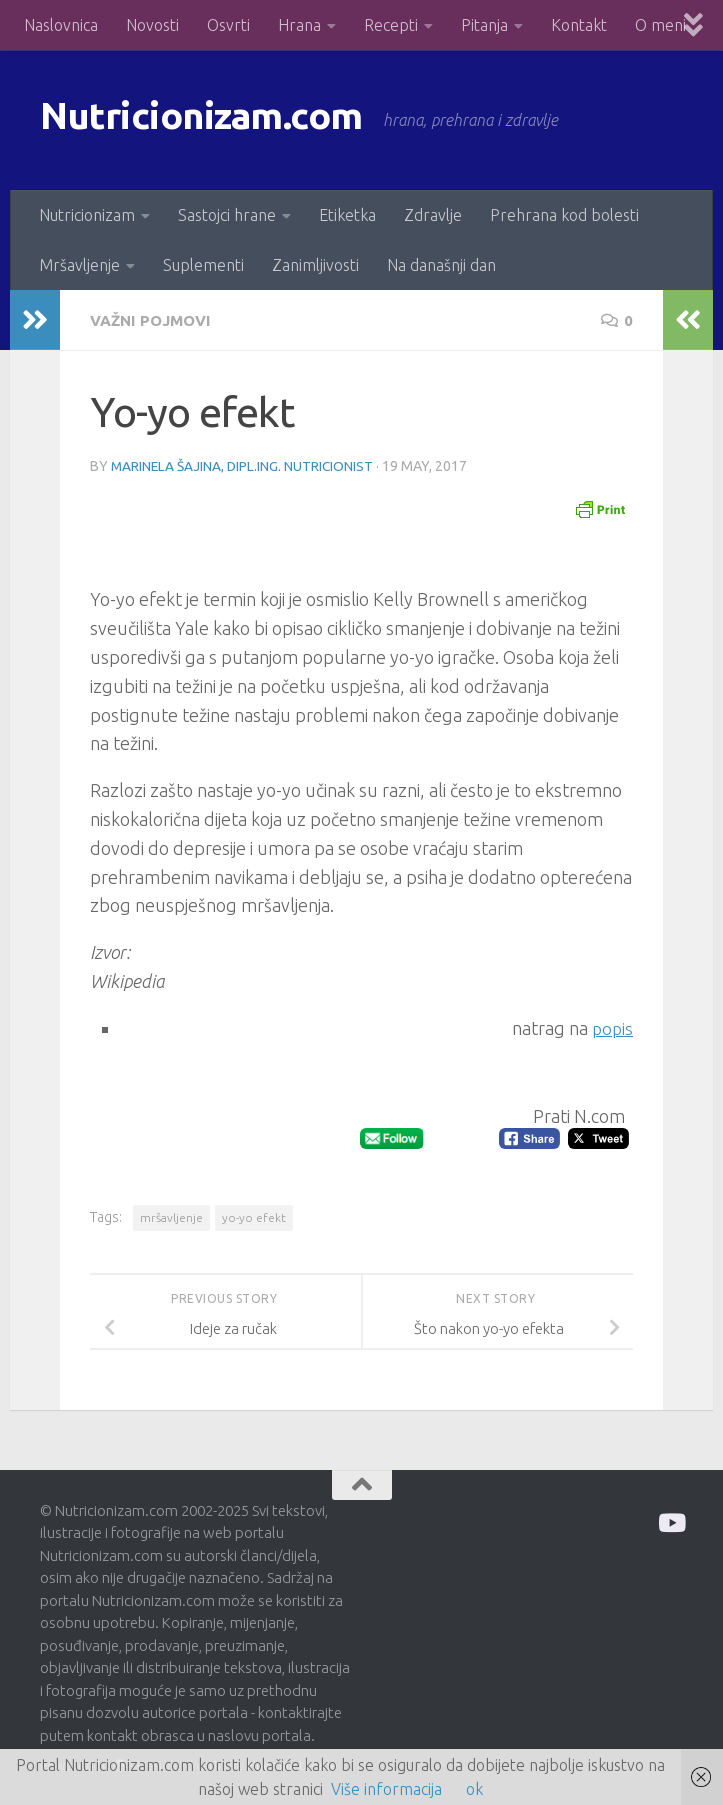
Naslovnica (61, 25)
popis (611, 1027)
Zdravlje (433, 215)
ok (474, 1789)
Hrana (299, 25)
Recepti (391, 25)
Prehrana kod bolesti (564, 215)
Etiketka (347, 215)
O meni (660, 25)
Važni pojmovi (155, 320)
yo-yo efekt (254, 1216)
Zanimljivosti (315, 265)
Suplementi (203, 265)
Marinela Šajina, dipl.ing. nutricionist (244, 465)
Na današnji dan (441, 265)
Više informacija (386, 1789)
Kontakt (579, 25)
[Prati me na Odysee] (670, 1521)
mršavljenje (171, 1216)
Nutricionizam (87, 215)
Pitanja (484, 25)
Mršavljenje (79, 265)
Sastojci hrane (227, 215)
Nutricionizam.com (219, 119)
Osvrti (228, 25)
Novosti (152, 25)
